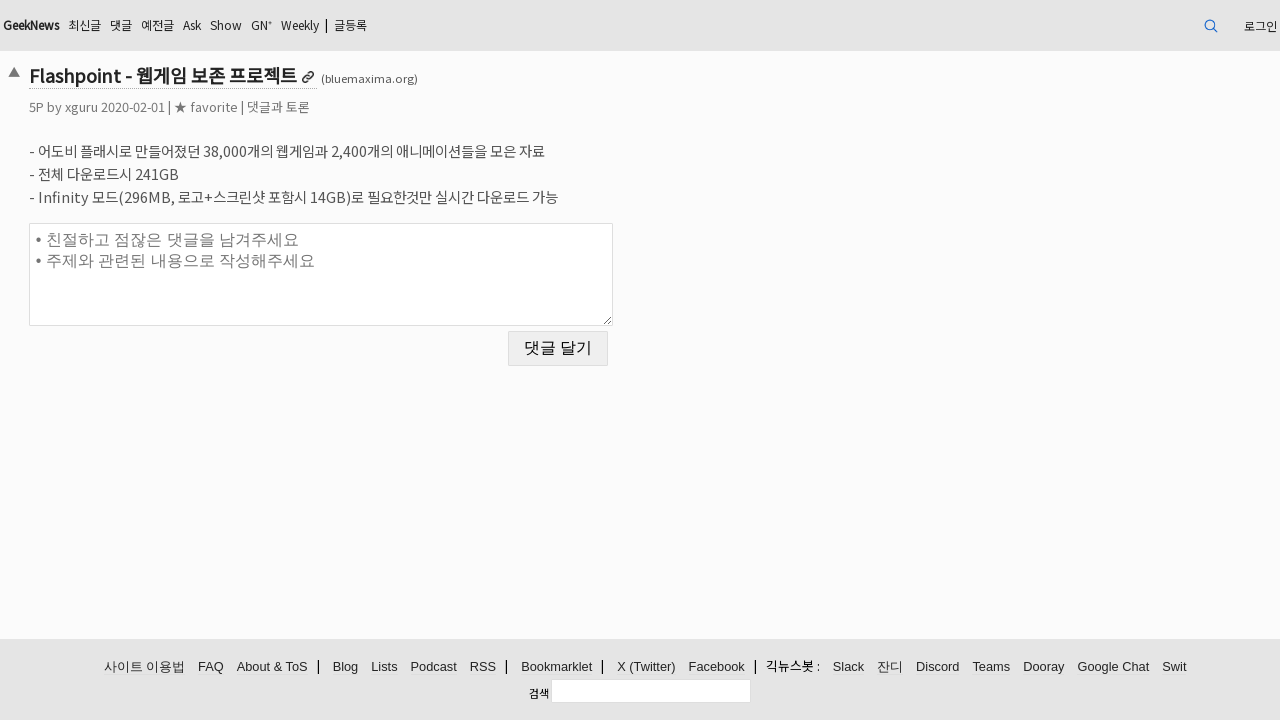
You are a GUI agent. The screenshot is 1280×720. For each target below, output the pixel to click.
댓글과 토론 (401, 106)
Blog (346, 667)
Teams (991, 667)
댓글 (273, 24)
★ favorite (329, 106)
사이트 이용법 (145, 667)
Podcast (434, 667)
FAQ (211, 667)
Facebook (717, 667)
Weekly (483, 24)
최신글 (231, 24)
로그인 (1129, 24)
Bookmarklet (556, 667)
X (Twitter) (646, 667)
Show (395, 24)
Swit (1174, 667)
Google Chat (1113, 667)
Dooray (1043, 667)
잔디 (890, 667)
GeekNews (167, 24)
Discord (937, 667)
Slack (848, 667)
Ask (355, 24)
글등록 (544, 24)
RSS (483, 667)
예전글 (314, 24)
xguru (204, 106)
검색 (539, 693)
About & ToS (272, 667)
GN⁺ (436, 24)
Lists (384, 667)
